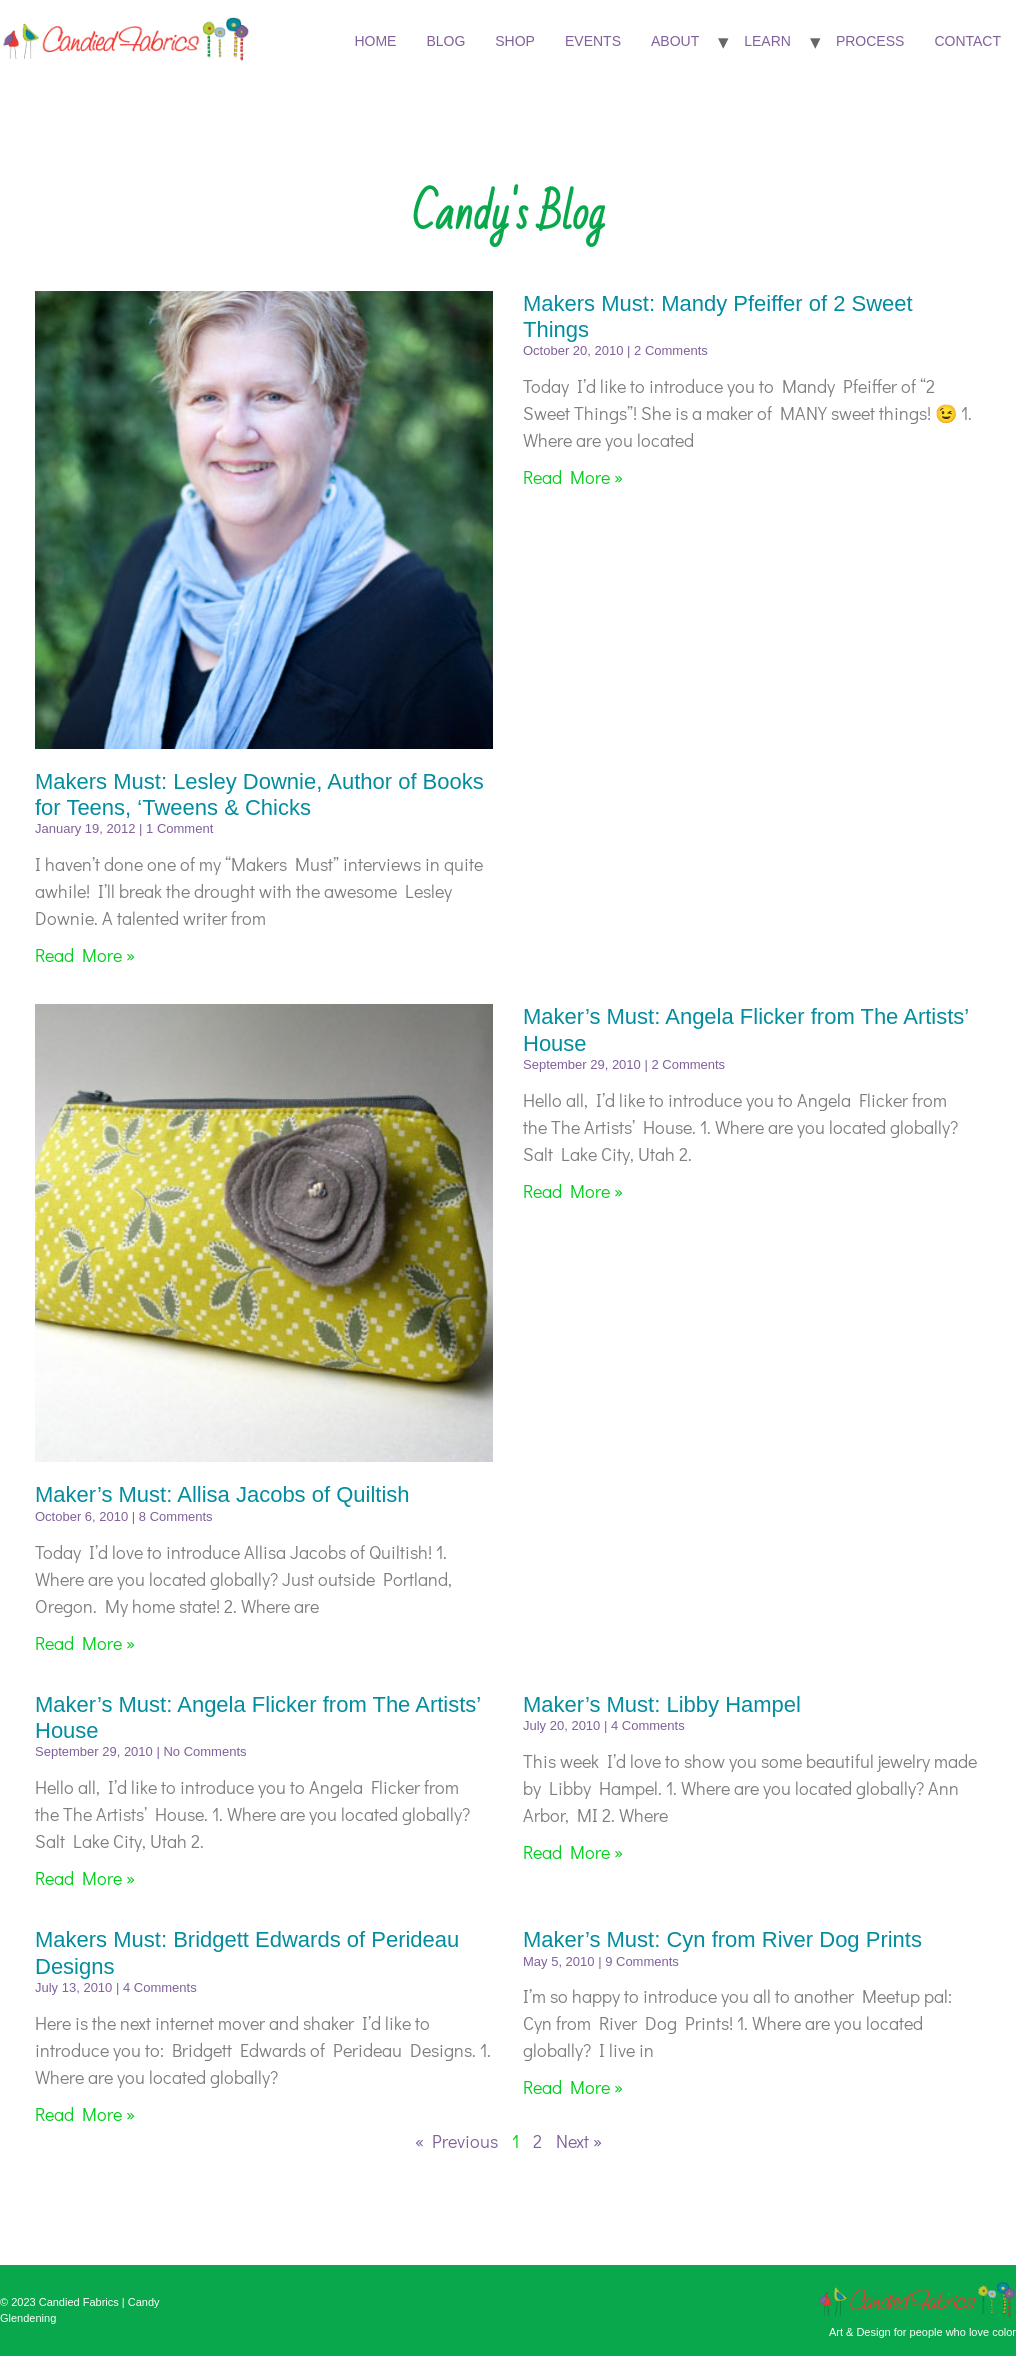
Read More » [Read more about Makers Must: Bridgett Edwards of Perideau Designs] (85, 2114)
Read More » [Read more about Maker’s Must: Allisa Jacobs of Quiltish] (85, 1643)
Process (870, 41)
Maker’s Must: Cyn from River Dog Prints (722, 1939)
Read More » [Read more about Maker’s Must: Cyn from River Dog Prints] (573, 2087)
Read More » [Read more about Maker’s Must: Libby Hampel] (573, 1852)
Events (593, 41)
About (675, 41)
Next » (579, 2141)
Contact (967, 41)
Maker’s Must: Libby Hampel (662, 1704)
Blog (445, 41)
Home (375, 41)
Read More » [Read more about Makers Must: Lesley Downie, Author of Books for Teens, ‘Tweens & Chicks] (85, 955)
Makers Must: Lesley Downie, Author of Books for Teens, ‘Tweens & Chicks (259, 794)
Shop (515, 41)
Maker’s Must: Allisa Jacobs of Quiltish (222, 1494)
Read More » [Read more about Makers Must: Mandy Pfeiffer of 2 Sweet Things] (573, 477)
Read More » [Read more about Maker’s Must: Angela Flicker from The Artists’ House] (573, 1191)
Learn (767, 41)
